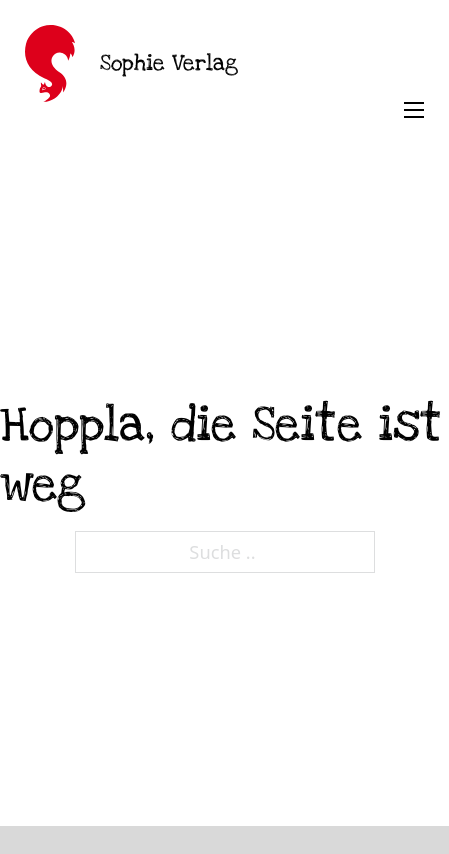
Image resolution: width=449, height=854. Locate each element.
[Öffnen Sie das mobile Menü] (414, 110)
